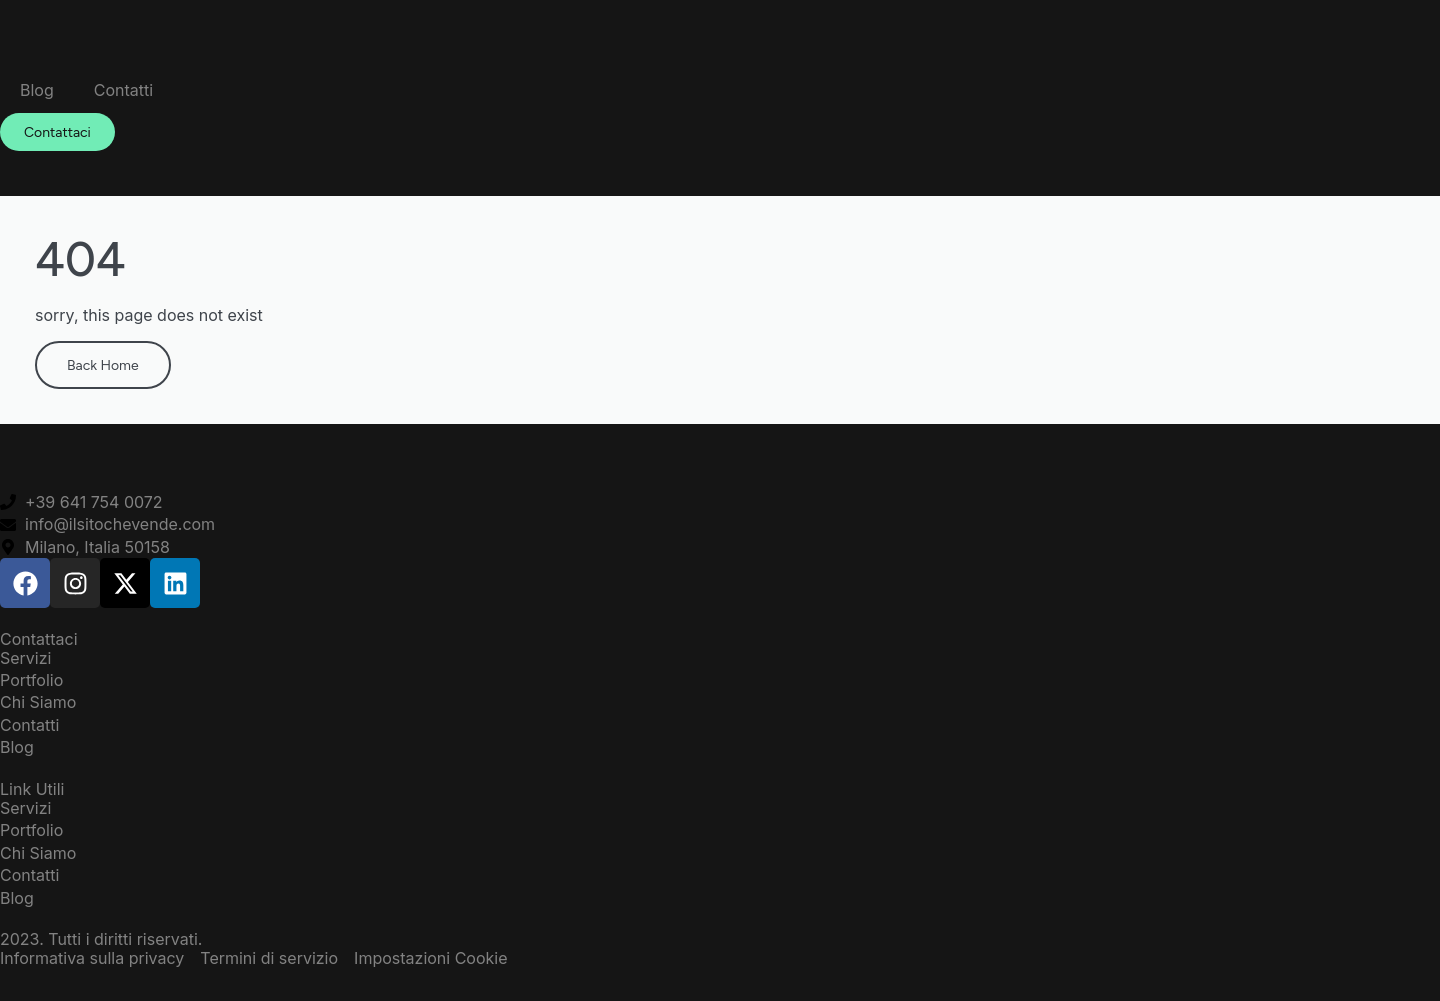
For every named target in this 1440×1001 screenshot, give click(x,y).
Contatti (123, 90)
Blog (37, 90)
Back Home (103, 364)
